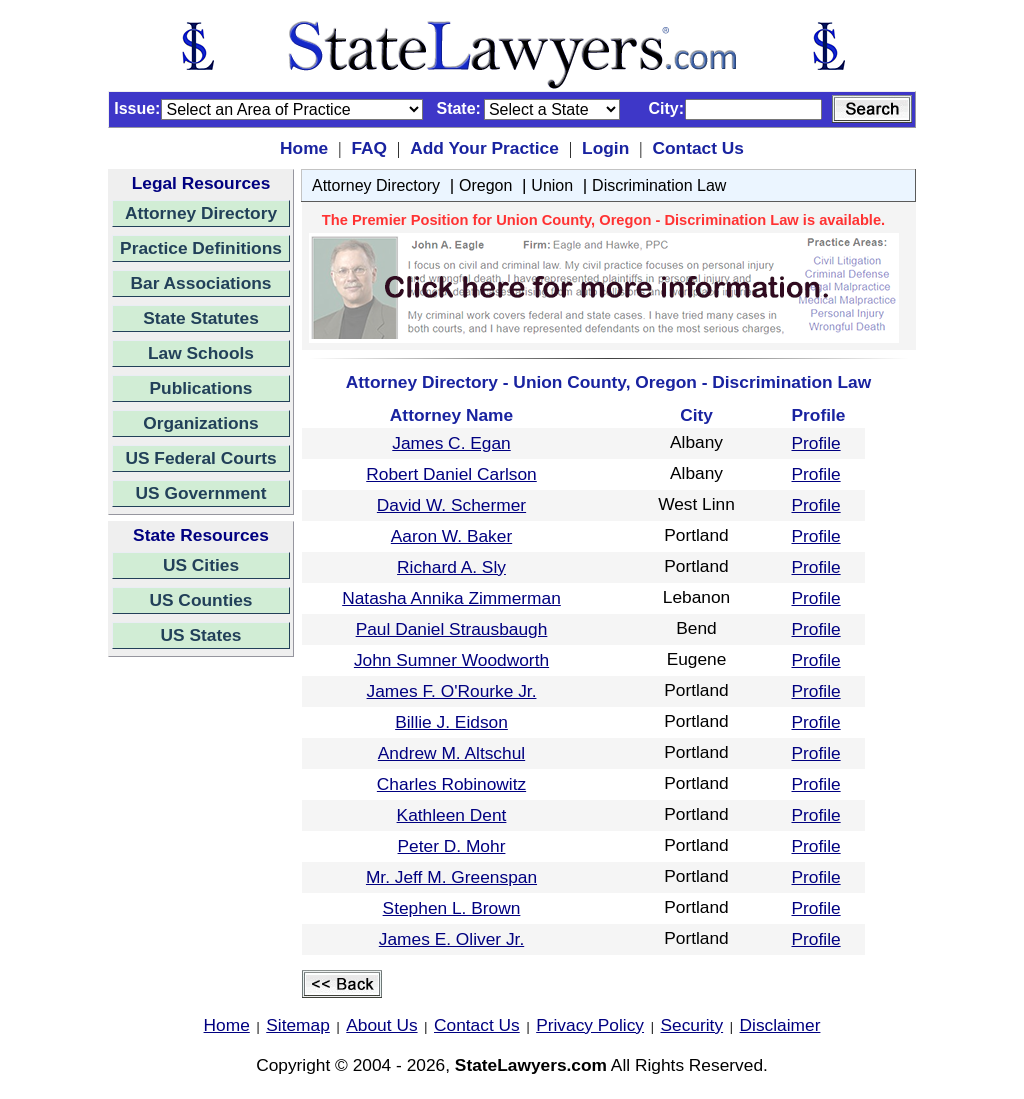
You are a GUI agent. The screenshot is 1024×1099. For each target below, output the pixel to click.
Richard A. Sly (451, 567)
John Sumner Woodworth (451, 660)
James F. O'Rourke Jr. (452, 691)
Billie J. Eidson (451, 722)
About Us (381, 1025)
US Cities (201, 565)
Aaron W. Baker (451, 536)
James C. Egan (451, 443)
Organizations (201, 423)
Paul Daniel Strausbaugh (452, 629)
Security (692, 1025)
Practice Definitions (201, 248)
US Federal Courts (200, 458)
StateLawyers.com (531, 1065)
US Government (201, 493)
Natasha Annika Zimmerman (451, 598)
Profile (816, 443)
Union (552, 185)
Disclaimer (780, 1025)
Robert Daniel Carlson (451, 474)
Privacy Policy (590, 1025)
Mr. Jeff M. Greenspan (451, 877)
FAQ (369, 148)
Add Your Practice (484, 148)
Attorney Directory (201, 213)
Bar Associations (201, 283)
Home (304, 148)
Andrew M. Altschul (451, 753)
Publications (200, 388)
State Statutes (201, 318)
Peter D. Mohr (452, 846)
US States (201, 635)
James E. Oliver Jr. (451, 939)
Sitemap (298, 1025)
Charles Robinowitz (451, 784)
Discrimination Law (659, 185)
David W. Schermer (451, 505)
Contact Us (697, 148)
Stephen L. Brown (452, 908)
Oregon (485, 185)
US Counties (200, 600)
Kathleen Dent (452, 815)
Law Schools (201, 353)
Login (605, 148)
